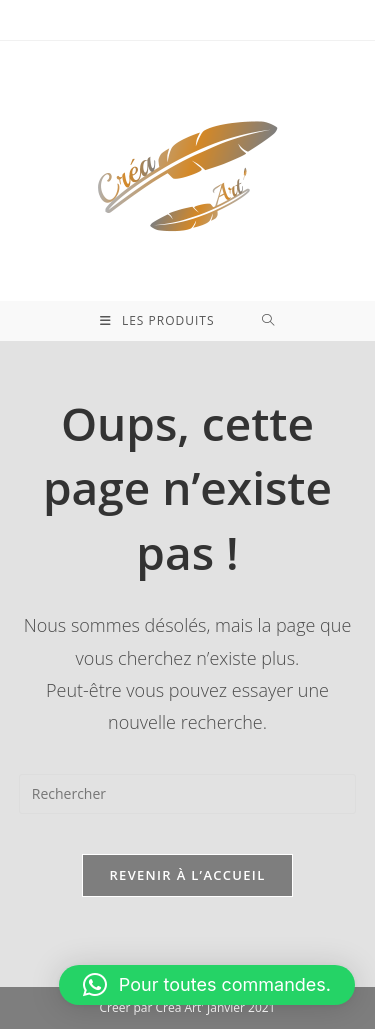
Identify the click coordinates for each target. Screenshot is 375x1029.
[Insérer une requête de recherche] (188, 794)
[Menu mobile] (157, 321)
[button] (207, 985)
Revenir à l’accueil (187, 875)
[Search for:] (268, 321)
